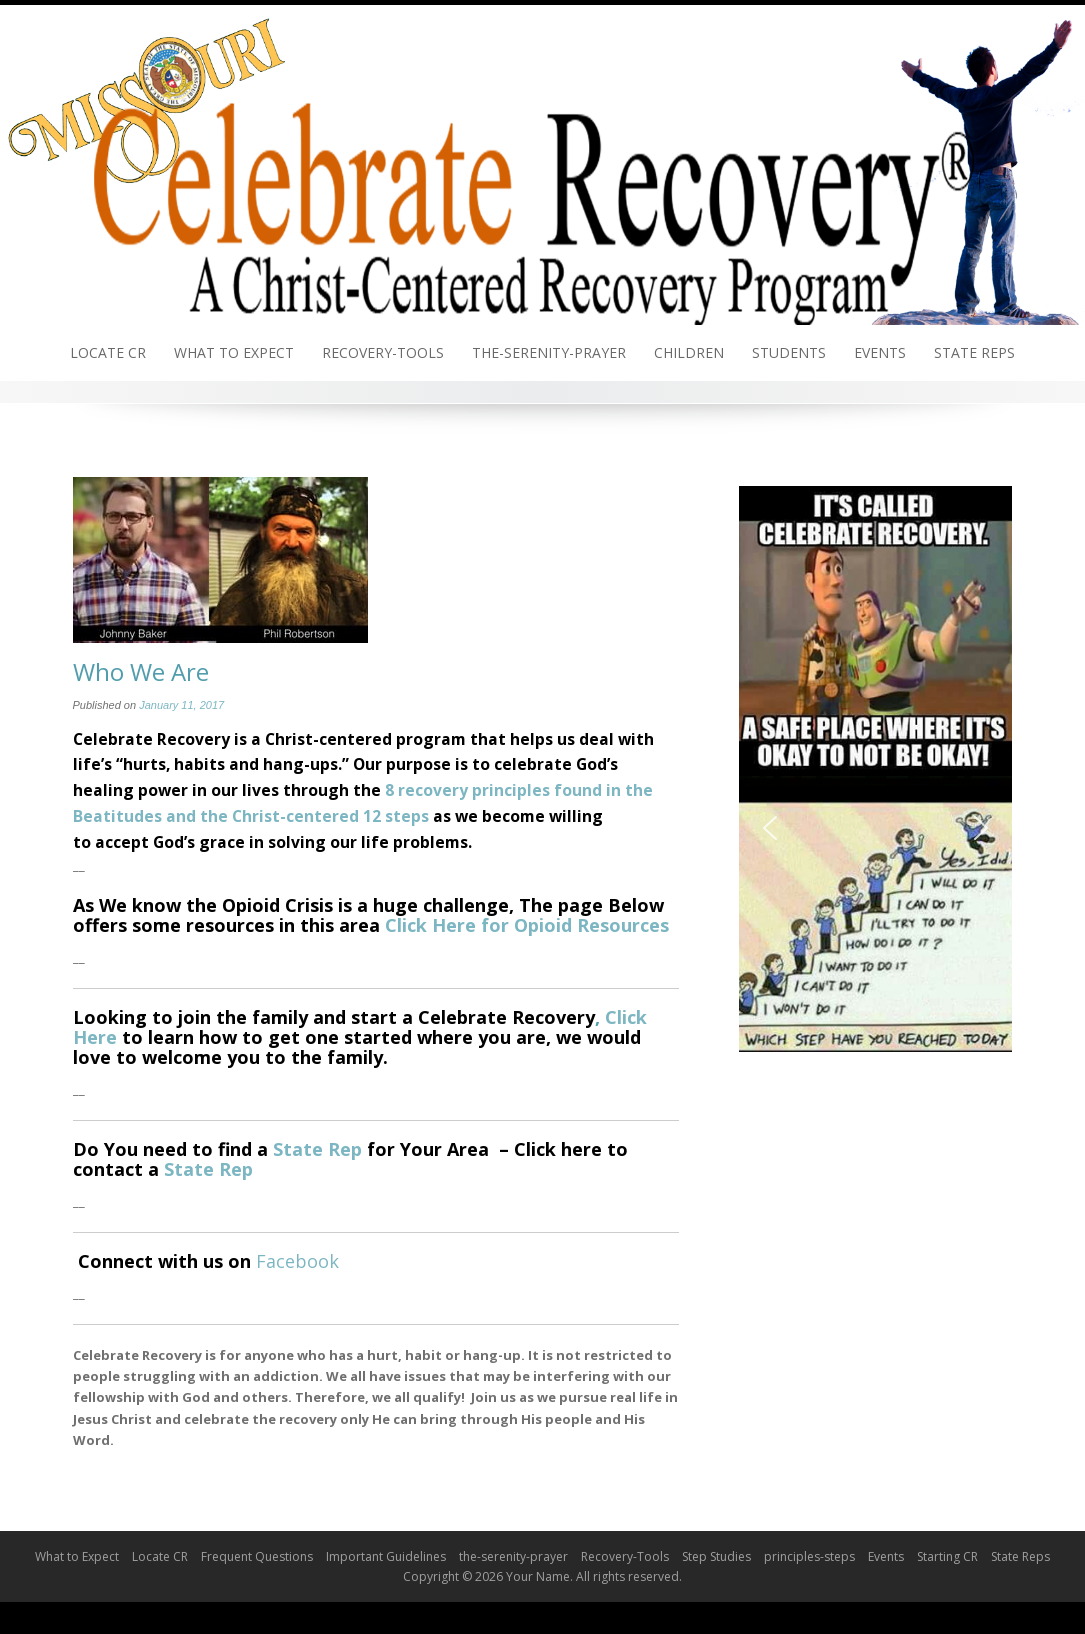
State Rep (317, 1149)
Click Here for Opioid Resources (527, 925)
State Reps (974, 352)
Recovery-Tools (383, 352)
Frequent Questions (257, 1556)
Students (789, 352)
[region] (875, 827)
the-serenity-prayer (549, 352)
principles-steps (809, 1556)
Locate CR (108, 352)
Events (880, 352)
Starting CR (947, 1556)
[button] (770, 828)
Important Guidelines (386, 1556)
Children (689, 352)
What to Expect (234, 352)
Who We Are (141, 671)
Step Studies (716, 1556)
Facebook (297, 1261)
